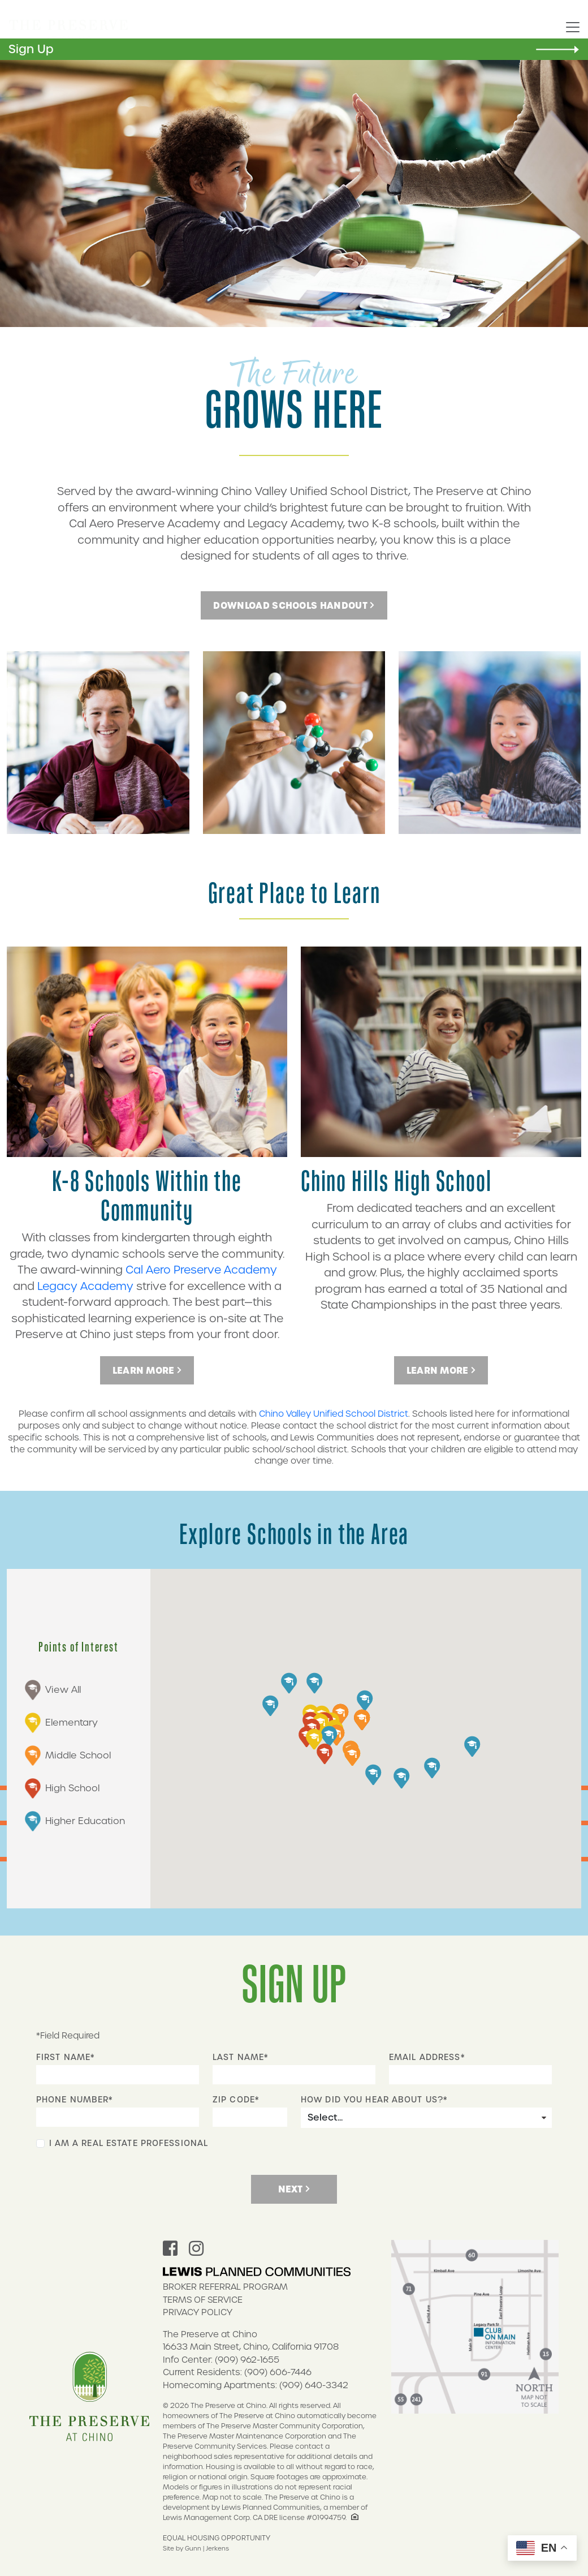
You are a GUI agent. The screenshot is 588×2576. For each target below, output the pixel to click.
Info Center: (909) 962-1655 (221, 2359)
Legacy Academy (85, 1286)
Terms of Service (203, 2299)
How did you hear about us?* (374, 2100)
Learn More (147, 1370)
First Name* (65, 2057)
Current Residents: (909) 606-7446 (237, 2372)
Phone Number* (74, 2100)
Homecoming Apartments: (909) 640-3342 (255, 2385)
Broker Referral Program (225, 2286)
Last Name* (240, 2057)
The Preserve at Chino (210, 2334)
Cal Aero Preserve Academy (201, 1269)
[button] (321, 1724)
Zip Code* (236, 2100)
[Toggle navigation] (572, 28)
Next (294, 2189)
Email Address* (427, 2057)
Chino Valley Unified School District (333, 1413)
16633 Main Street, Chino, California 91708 (251, 2346)
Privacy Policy (197, 2312)
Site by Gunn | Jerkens (196, 2548)
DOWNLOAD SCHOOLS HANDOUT (293, 605)
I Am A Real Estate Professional (129, 2143)
